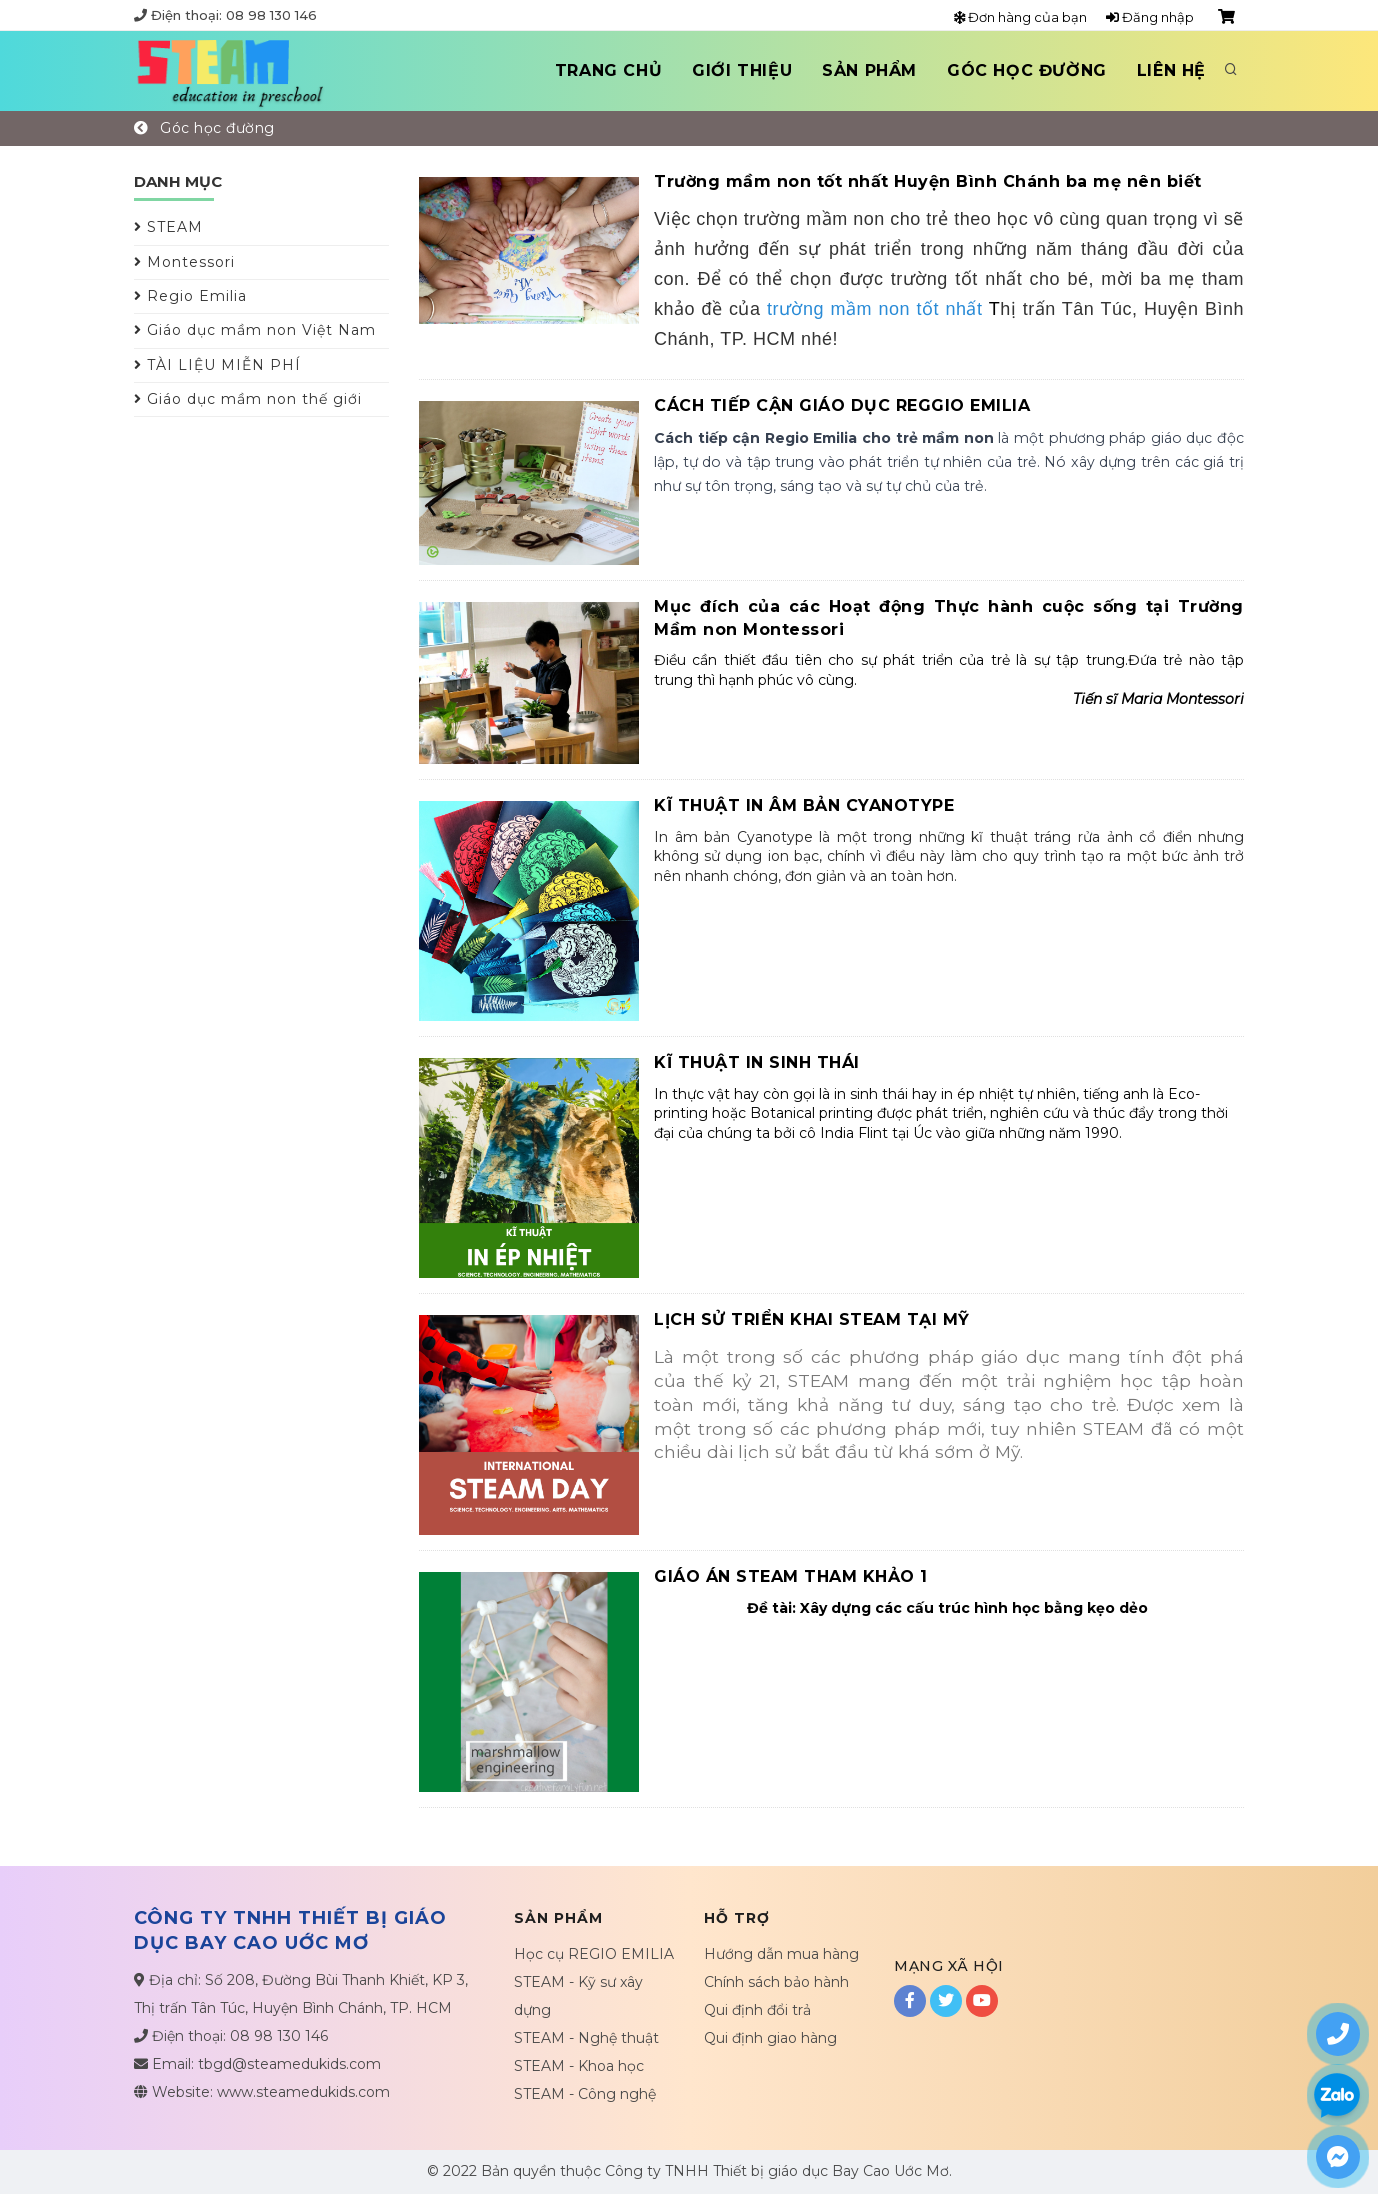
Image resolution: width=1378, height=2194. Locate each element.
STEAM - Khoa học (579, 2066)
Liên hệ (1171, 70)
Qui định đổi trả (757, 2010)
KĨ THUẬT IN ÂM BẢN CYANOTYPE (804, 805)
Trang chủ (608, 70)
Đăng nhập (1150, 17)
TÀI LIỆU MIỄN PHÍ (217, 365)
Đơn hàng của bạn (1020, 17)
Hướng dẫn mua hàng (781, 1954)
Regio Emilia (190, 296)
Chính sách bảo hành (776, 1982)
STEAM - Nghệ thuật (586, 2038)
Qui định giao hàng (770, 2038)
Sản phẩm (869, 70)
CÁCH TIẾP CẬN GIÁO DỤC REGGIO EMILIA (842, 405)
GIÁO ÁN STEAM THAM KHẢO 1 (791, 1576)
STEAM (168, 227)
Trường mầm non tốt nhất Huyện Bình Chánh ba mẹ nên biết (928, 181)
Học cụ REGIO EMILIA (594, 1954)
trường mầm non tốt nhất (874, 309)
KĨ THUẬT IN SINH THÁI (757, 1062)
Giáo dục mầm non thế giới (248, 399)
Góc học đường (1027, 70)
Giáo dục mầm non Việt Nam (255, 330)
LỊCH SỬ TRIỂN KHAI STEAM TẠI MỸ (812, 1319)
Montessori (184, 262)
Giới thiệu (742, 70)
